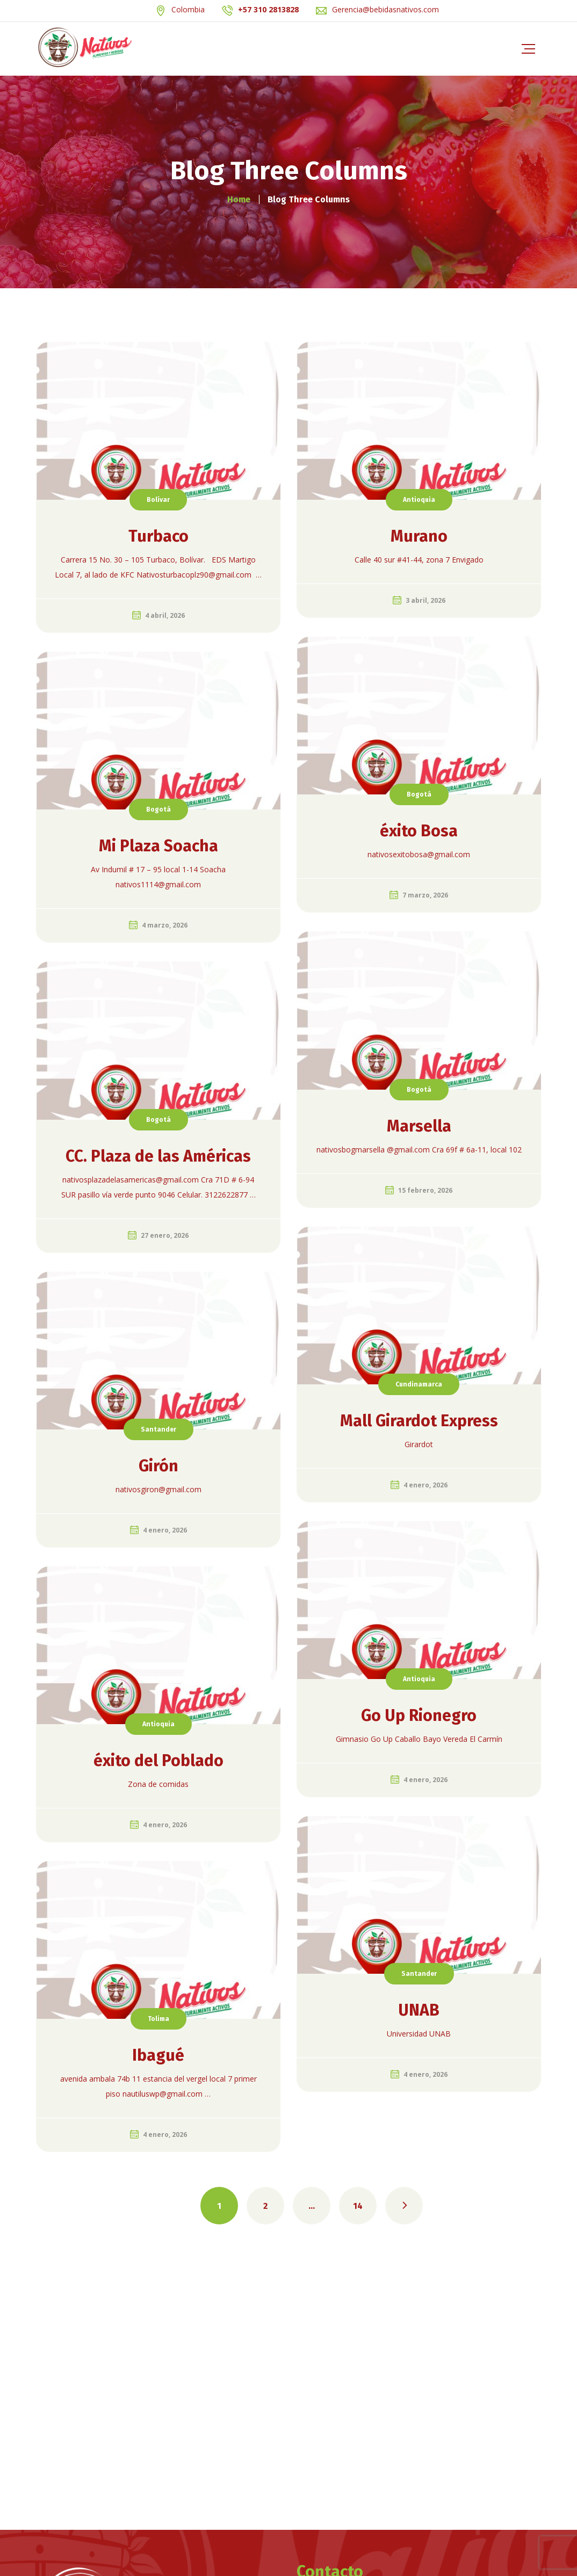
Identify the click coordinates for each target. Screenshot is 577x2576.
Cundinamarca (418, 1384)
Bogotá (419, 794)
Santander (158, 1429)
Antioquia (419, 499)
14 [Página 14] (358, 2206)
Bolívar (158, 499)
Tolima (158, 2019)
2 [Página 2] (265, 2206)
